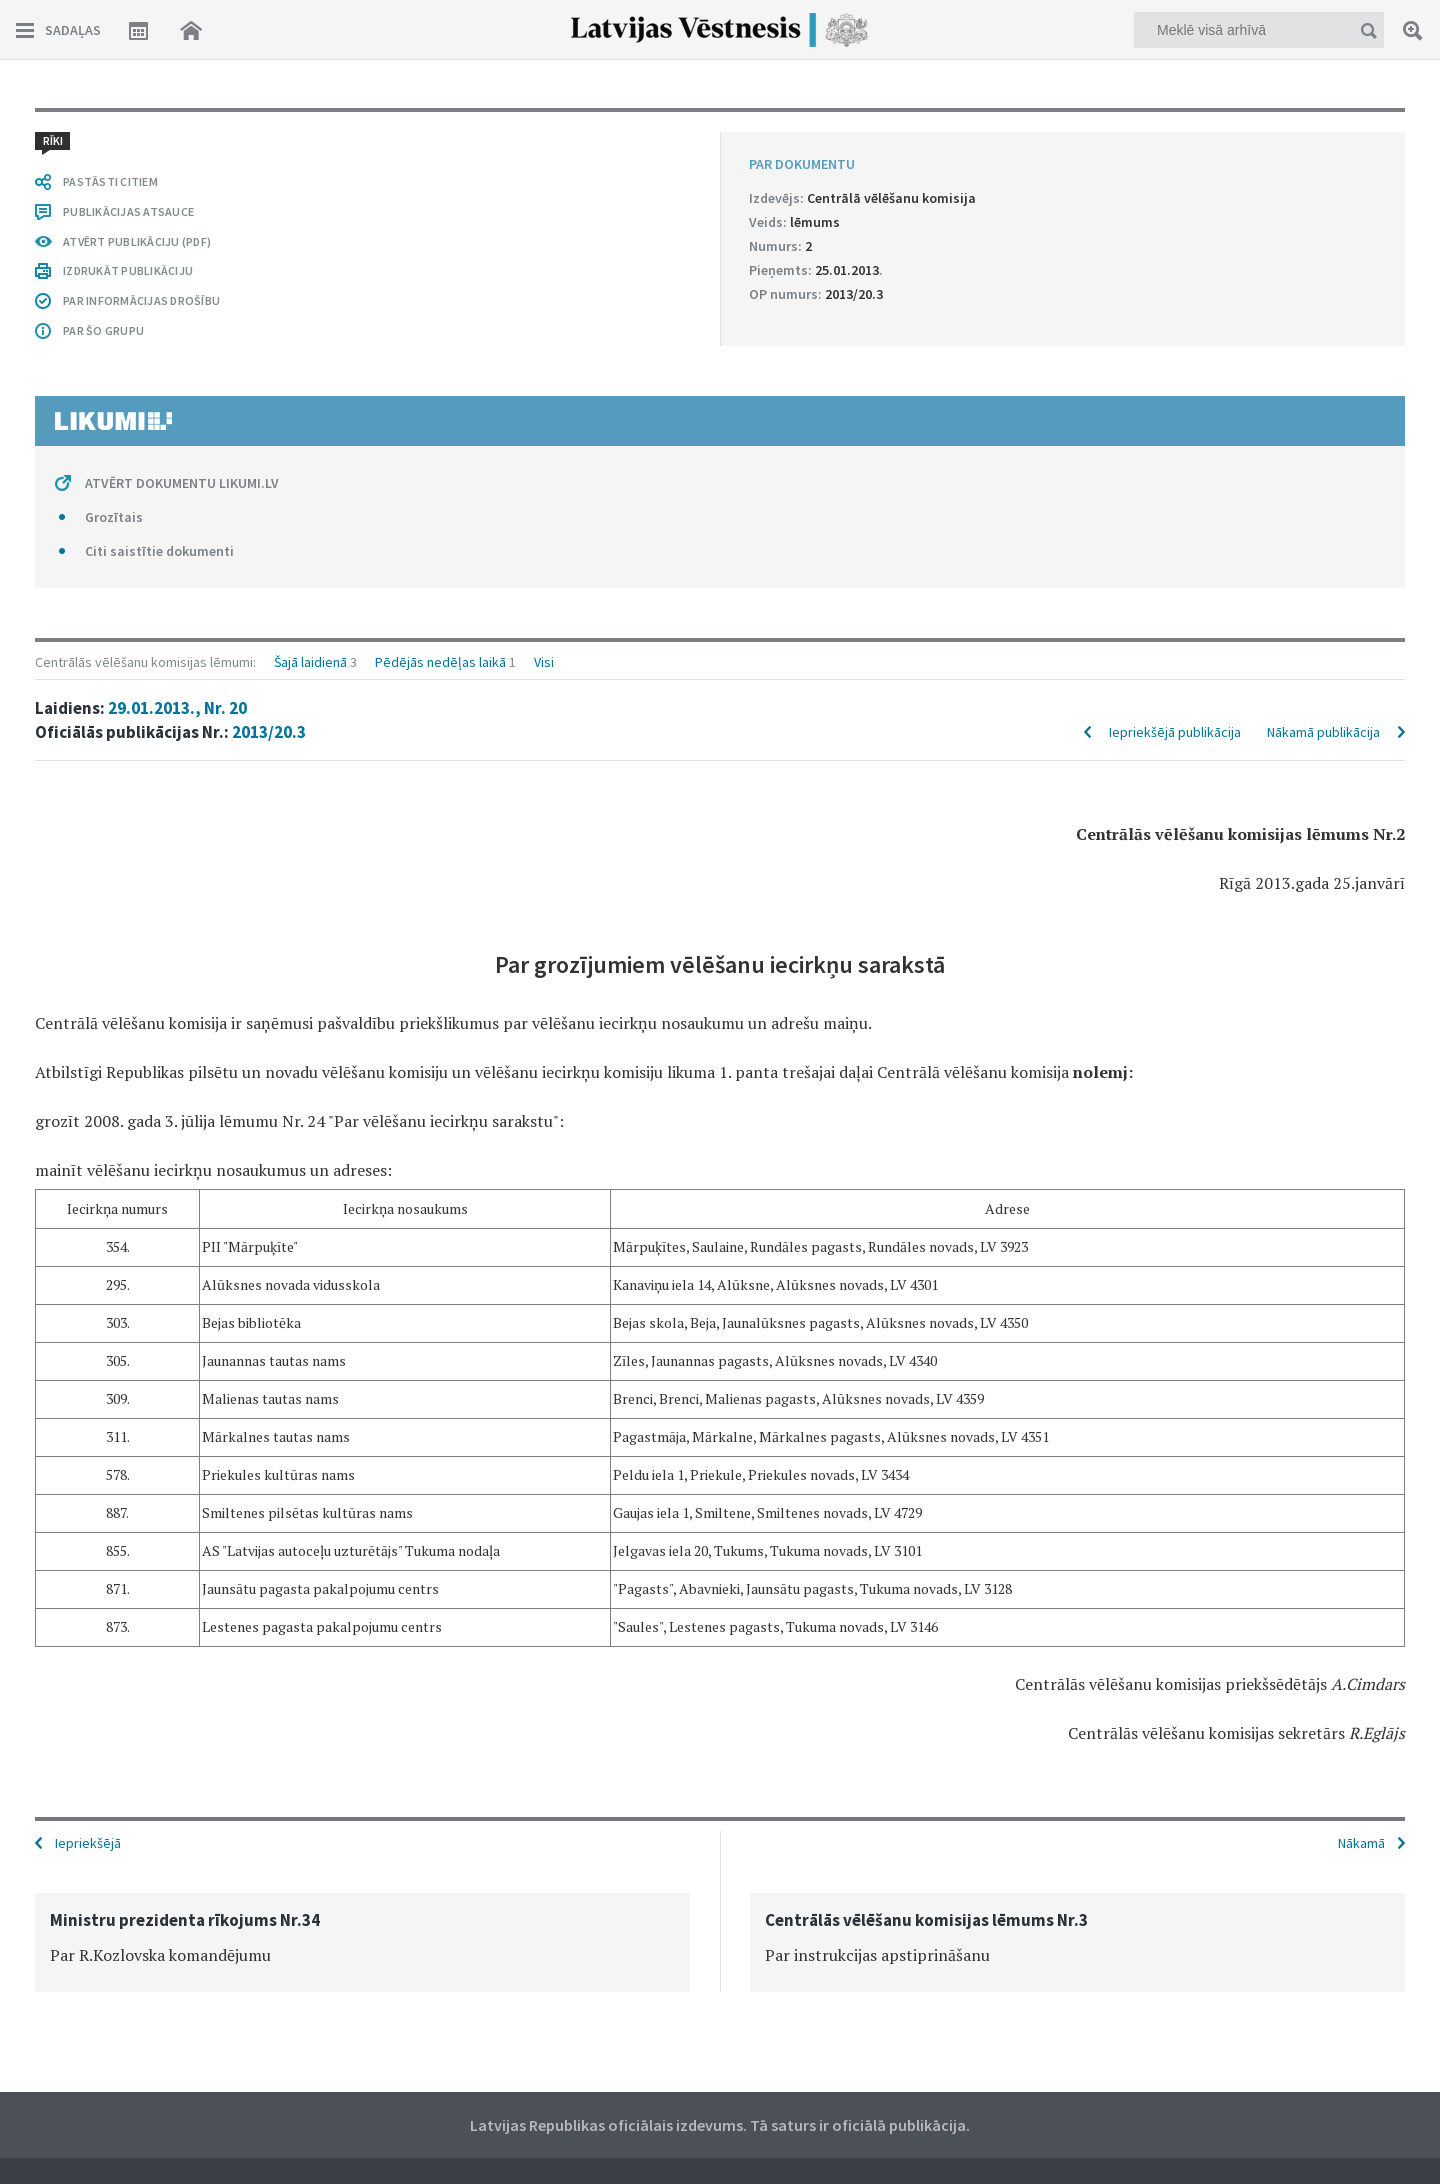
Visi (544, 132)
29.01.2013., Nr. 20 (177, 178)
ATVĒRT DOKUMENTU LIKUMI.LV (182, 1650)
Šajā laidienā (310, 132)
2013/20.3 (269, 202)
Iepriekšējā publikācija (1175, 202)
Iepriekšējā (88, 1841)
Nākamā (1361, 1841)
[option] (362, 1940)
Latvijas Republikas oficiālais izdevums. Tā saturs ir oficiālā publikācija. (720, 2123)
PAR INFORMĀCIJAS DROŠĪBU (141, 1467)
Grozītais (114, 1684)
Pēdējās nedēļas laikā (440, 132)
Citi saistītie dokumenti (159, 1718)
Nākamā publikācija (1323, 202)
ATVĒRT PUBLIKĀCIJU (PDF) (137, 1408)
